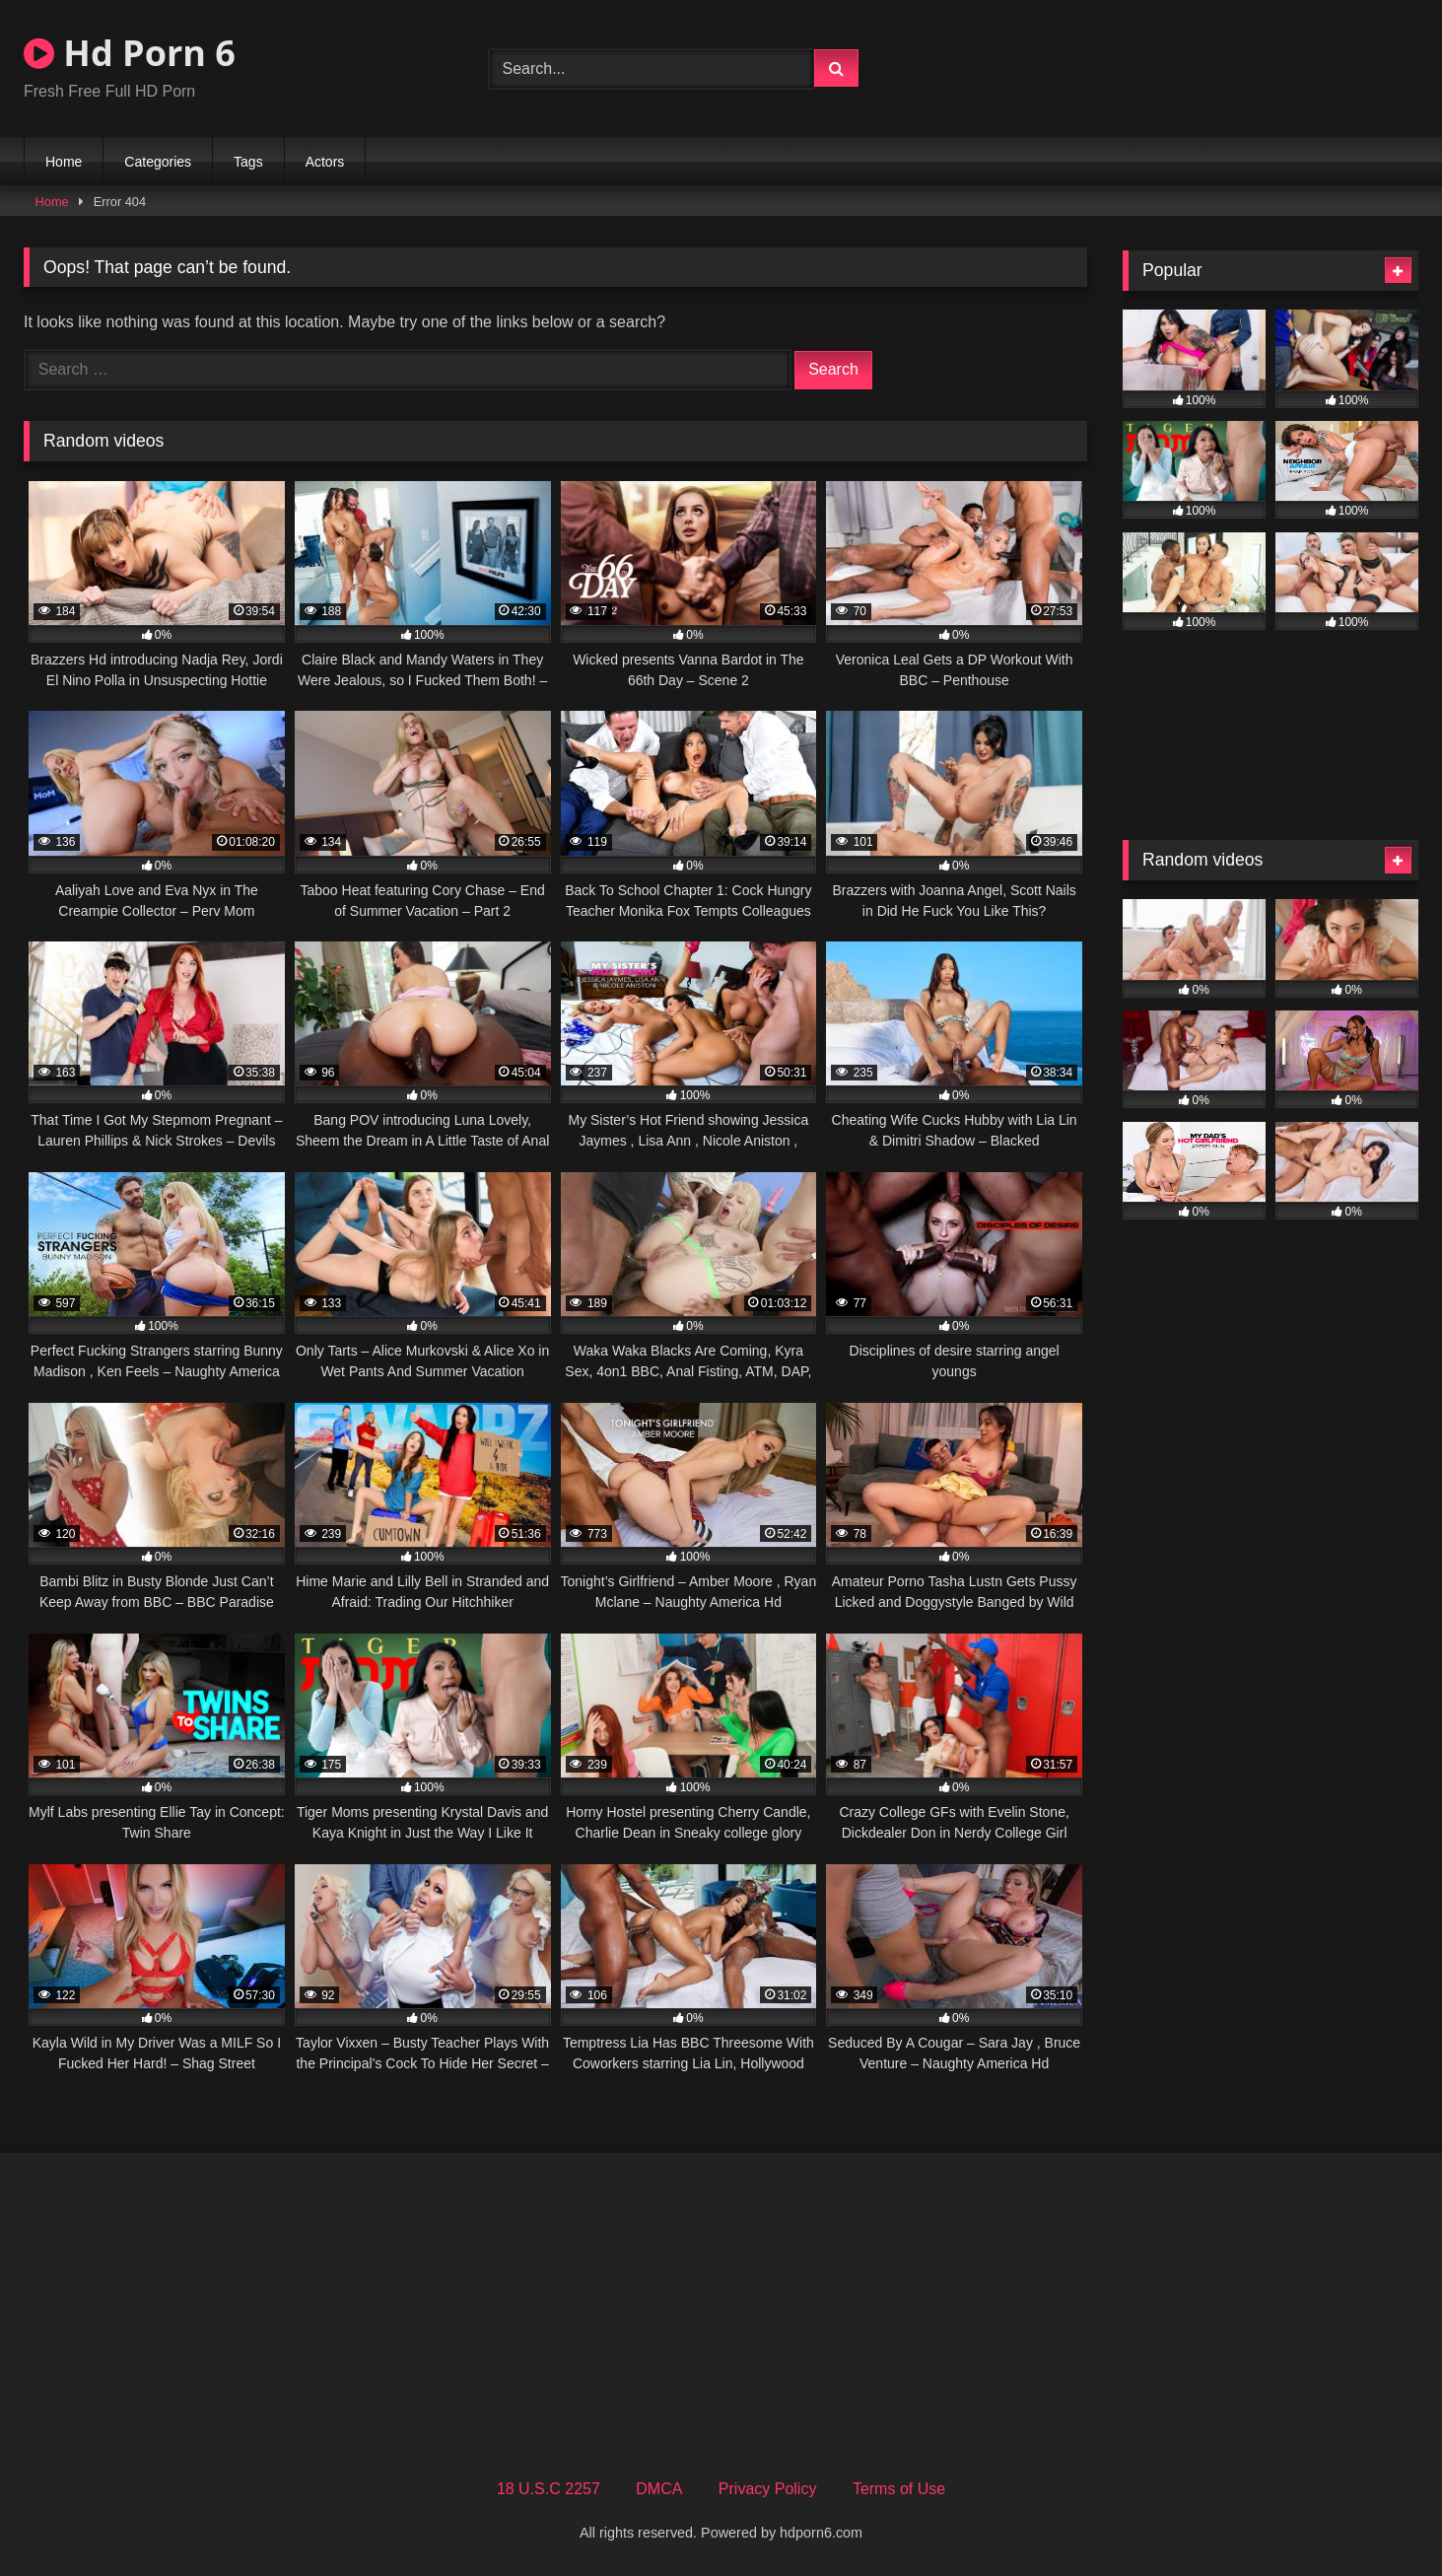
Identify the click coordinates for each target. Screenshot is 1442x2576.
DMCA (659, 2488)
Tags (248, 162)
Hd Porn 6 (130, 53)
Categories (157, 162)
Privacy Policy (768, 2488)
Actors (325, 162)
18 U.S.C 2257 (548, 2488)
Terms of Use (899, 2488)
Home (63, 162)
